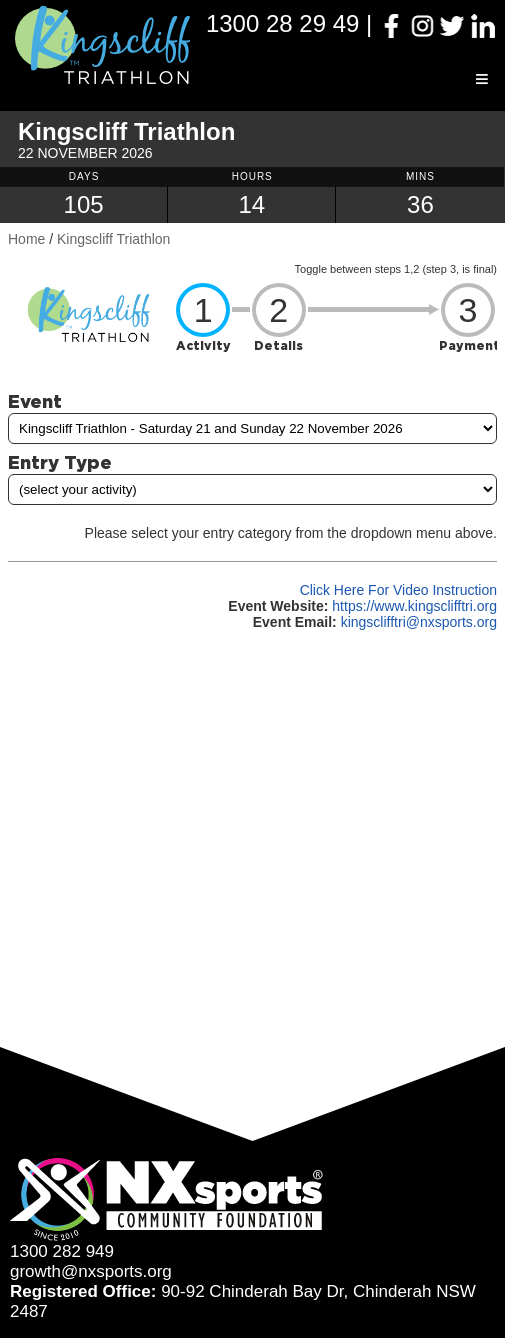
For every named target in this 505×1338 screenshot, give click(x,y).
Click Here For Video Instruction (398, 590)
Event (35, 401)
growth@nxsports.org (91, 1271)
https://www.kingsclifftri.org (414, 606)
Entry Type (60, 462)
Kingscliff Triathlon (113, 239)
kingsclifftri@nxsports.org (419, 622)
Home (26, 239)
